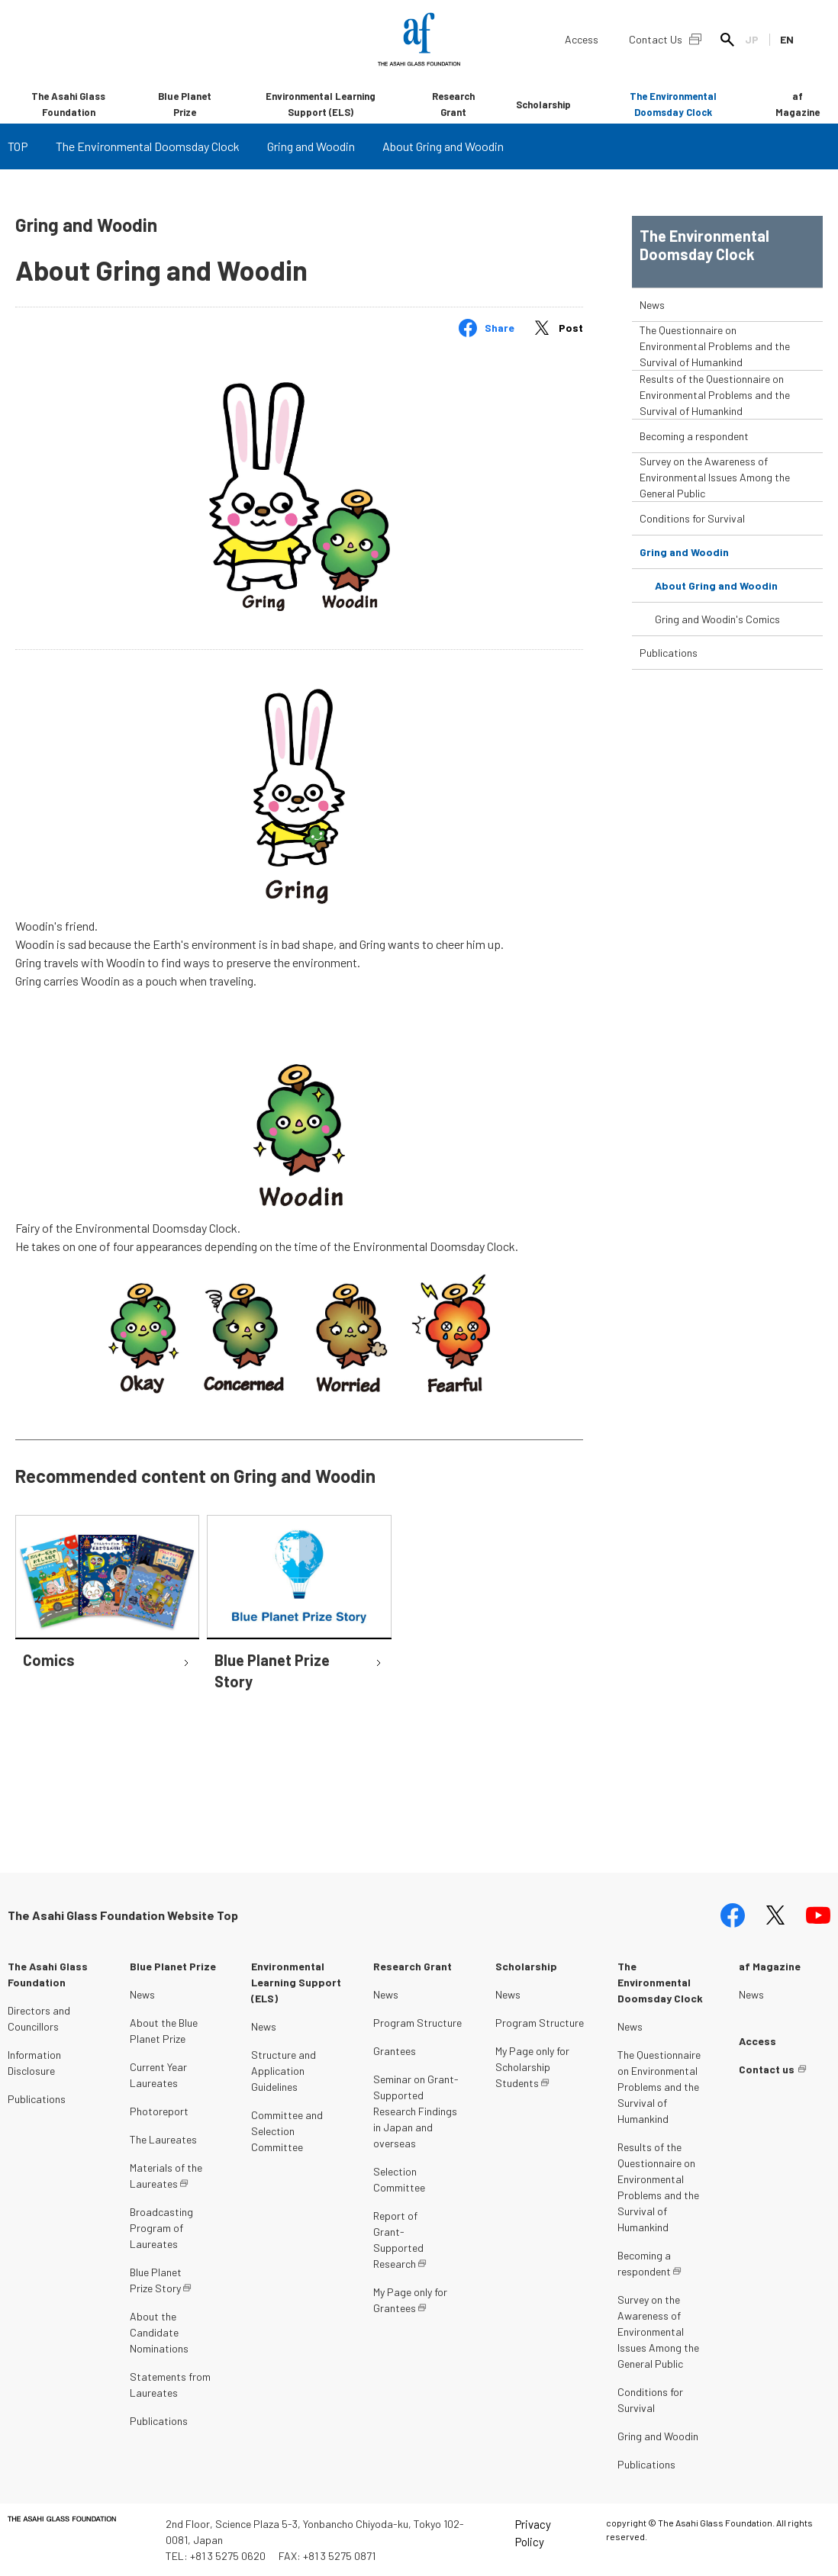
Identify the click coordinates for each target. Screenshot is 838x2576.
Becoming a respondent (694, 435)
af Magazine (797, 104)
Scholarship (543, 104)
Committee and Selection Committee (287, 2130)
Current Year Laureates (158, 2074)
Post (571, 327)
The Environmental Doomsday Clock (673, 104)
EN (787, 39)
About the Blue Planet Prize (164, 2030)
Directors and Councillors (39, 2018)
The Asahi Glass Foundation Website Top (123, 1915)
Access (581, 39)
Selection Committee (399, 2179)
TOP (18, 146)
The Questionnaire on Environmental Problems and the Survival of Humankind (715, 345)
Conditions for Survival (692, 518)
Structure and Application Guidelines (283, 2070)
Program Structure (417, 2022)
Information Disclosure (34, 2062)
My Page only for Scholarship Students (532, 2066)
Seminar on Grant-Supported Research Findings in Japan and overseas (416, 2111)
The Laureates (163, 2139)
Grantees (394, 2050)
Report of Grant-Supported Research (398, 2239)
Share (499, 327)
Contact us (766, 2069)
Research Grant (453, 104)
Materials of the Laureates (166, 2175)
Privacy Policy (533, 2533)
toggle (809, 304)
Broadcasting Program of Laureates (161, 2227)
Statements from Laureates (170, 2384)
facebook (732, 1915)
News (652, 304)
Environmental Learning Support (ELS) (320, 104)
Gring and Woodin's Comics (717, 619)
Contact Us (655, 39)
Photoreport (159, 2111)
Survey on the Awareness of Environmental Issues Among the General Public (715, 477)
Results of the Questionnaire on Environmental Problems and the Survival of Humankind (715, 394)
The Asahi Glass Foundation (68, 104)
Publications (669, 652)
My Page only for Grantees (410, 2299)
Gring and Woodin (311, 146)
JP (752, 39)
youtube (818, 1915)
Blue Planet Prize (184, 104)
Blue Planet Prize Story (156, 2280)
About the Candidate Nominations (159, 2332)
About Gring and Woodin (716, 585)
